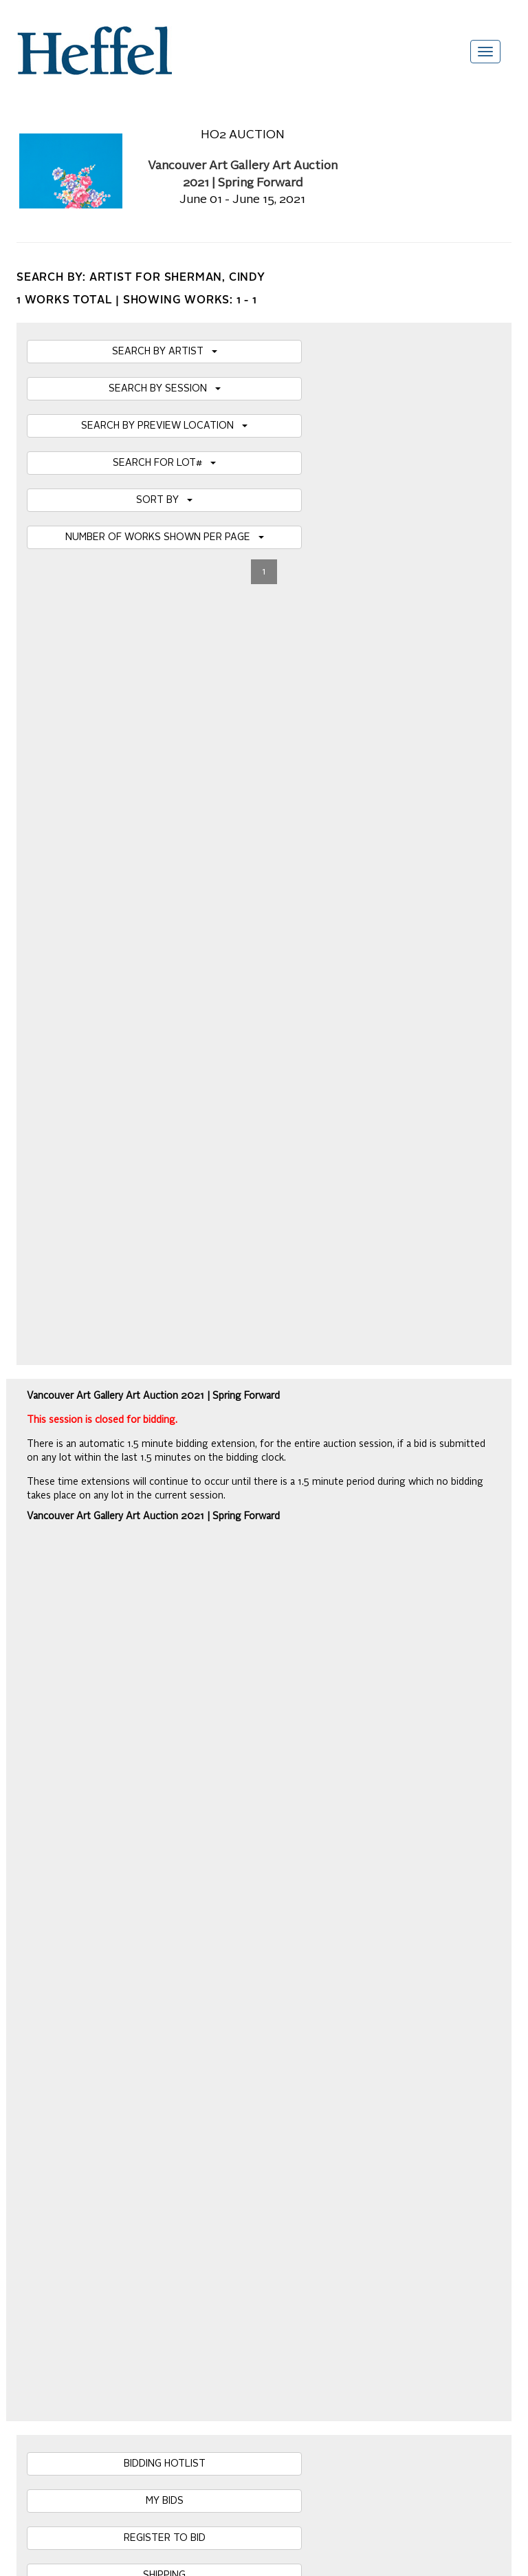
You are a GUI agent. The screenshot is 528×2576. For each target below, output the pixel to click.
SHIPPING (164, 980)
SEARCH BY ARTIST (164, 351)
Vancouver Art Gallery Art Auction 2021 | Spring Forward (153, 753)
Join (236, 1805)
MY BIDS (165, 906)
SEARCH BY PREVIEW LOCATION (164, 426)
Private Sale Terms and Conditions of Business (116, 2034)
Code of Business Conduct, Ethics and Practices (119, 2117)
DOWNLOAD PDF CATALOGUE (164, 1055)
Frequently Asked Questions (76, 1979)
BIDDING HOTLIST (165, 869)
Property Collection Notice (72, 2062)
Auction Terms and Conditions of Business (106, 1993)
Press (28, 2048)
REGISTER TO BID (165, 943)
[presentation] (121, 1858)
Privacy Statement (55, 2103)
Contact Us (40, 2089)
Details (135, 1476)
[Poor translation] (50, 2289)
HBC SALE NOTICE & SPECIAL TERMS (165, 1017)
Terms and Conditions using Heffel (89, 2075)
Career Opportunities (61, 2130)
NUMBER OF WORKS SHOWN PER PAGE (164, 537)
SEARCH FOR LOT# (164, 463)
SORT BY (164, 500)
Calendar (36, 2006)
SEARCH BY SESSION (165, 389)
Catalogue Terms (52, 2020)
